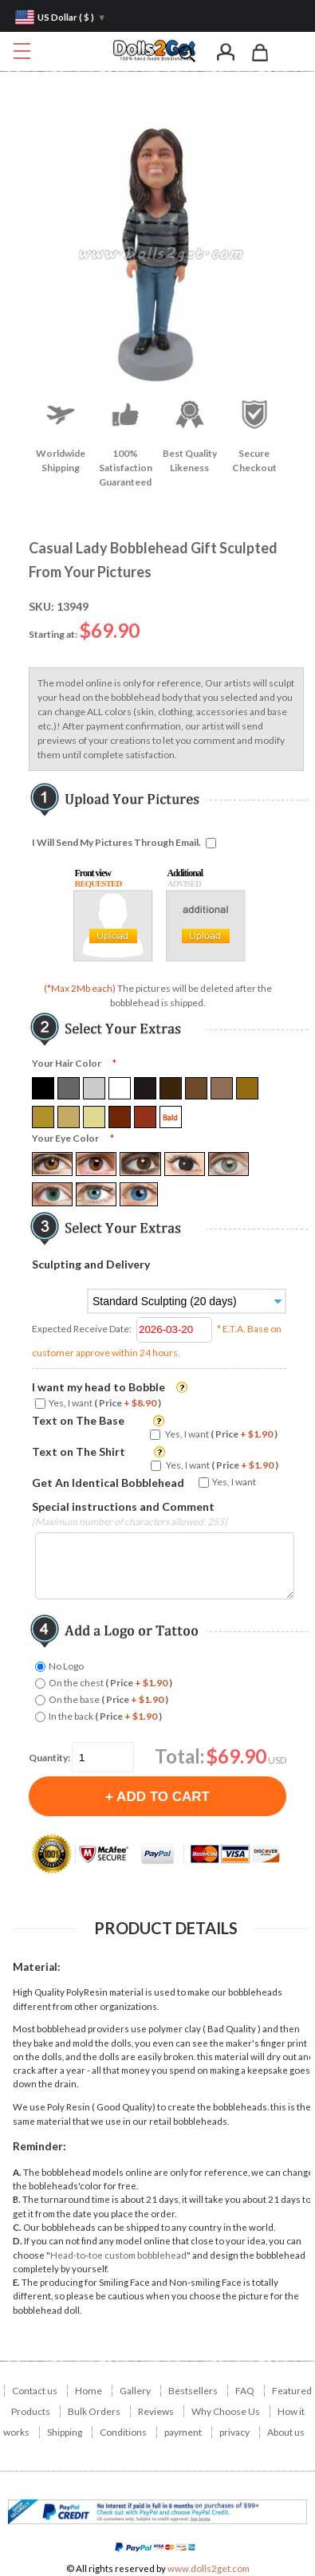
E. (16, 2282)
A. (17, 2172)
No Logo (66, 1666)
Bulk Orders (94, 2411)
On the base (108, 1699)
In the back (105, 1716)
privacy (234, 2432)
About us (286, 2432)
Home (88, 2391)
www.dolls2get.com (208, 2568)
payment (183, 2432)
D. (17, 2241)
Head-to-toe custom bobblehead (118, 2255)
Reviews (156, 2411)
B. (17, 2199)
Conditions (123, 2432)
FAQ (244, 2391)
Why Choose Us (225, 2411)
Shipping (64, 2432)
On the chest (110, 1683)
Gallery (135, 2391)
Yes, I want (105, 1403)
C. (17, 2227)
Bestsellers (193, 2391)
